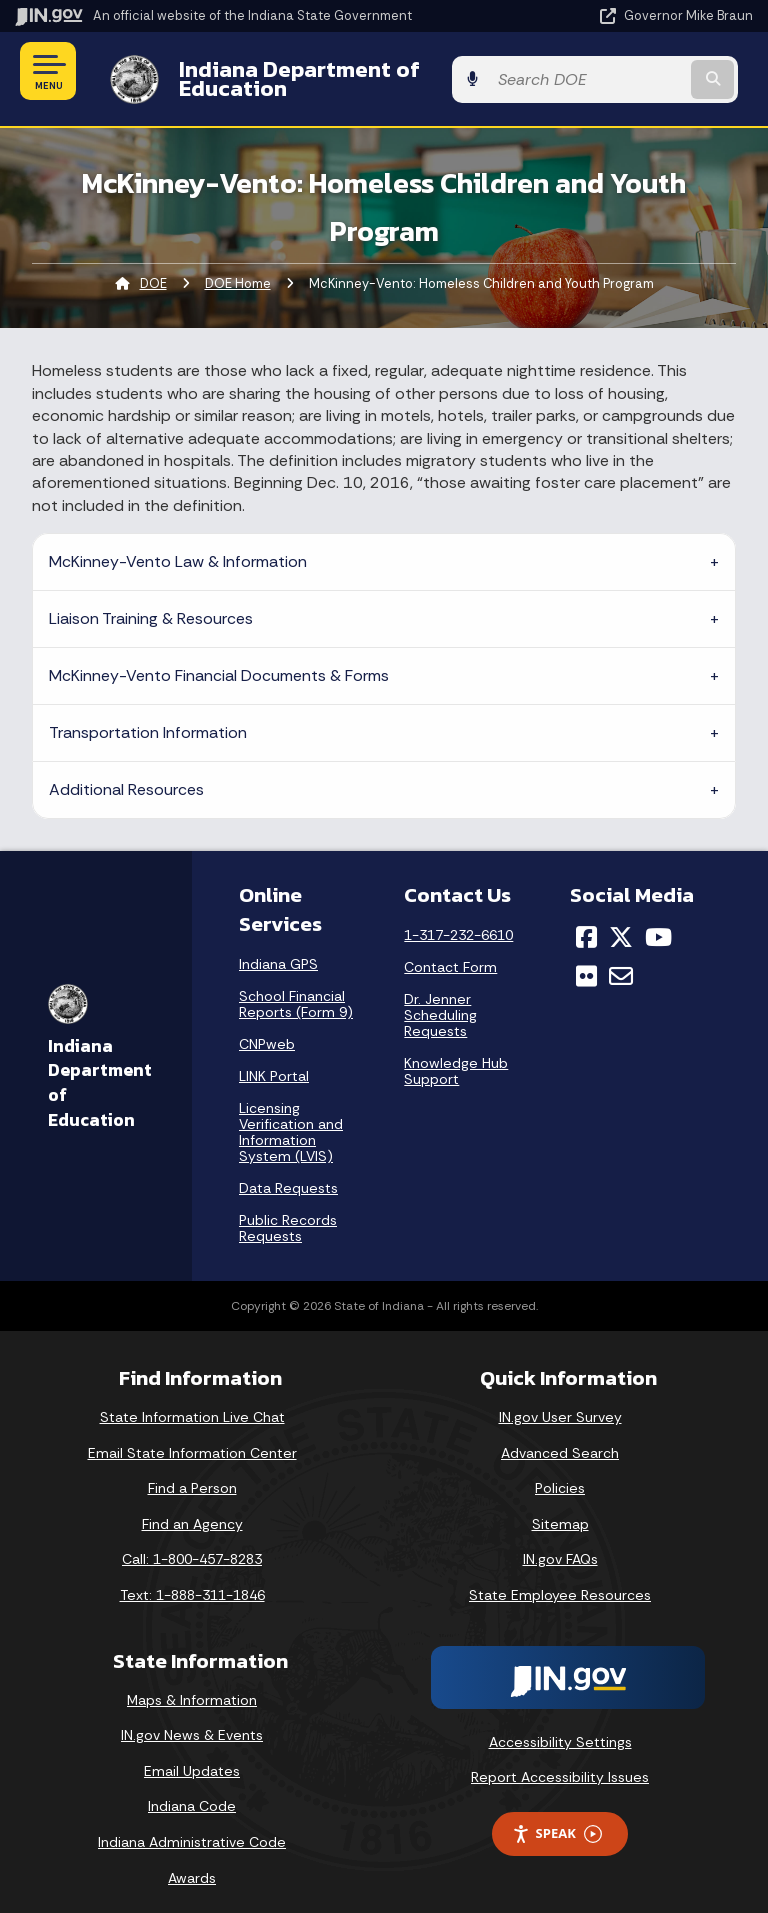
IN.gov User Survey (560, 1402)
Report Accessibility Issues (560, 1762)
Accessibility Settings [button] (560, 1726)
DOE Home (238, 268)
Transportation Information (148, 717)
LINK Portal (274, 1061)
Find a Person (192, 1473)
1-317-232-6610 (458, 920)
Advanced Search (560, 1437)
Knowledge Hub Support (456, 1056)
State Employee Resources (560, 1580)
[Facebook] (586, 922)
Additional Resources (126, 774)
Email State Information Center (192, 1437)
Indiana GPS (278, 949)
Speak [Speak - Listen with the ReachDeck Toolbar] (557, 1818)
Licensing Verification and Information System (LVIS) (291, 1117)
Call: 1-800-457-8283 (192, 1544)
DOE (153, 268)
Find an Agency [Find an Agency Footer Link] (192, 1508)
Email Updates (192, 1756)
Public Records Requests (288, 1213)
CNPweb (267, 1029)
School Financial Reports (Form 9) (296, 989)
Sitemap (560, 1508)
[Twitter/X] (621, 922)
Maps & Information (192, 1684)
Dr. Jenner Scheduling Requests (440, 1000)
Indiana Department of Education (339, 71)
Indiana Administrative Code (192, 1827)
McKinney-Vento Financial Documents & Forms (219, 660)
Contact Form (450, 952)
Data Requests (288, 1173)
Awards (192, 1862)
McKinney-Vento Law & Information (178, 546)
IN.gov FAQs (560, 1544)
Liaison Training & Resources (151, 603)
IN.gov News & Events (192, 1720)
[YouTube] (658, 922)
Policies (560, 1473)
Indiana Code (192, 1791)
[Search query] (645, 71)
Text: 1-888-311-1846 (192, 1580)
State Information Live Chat (192, 1402)
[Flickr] (586, 960)
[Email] (621, 960)
